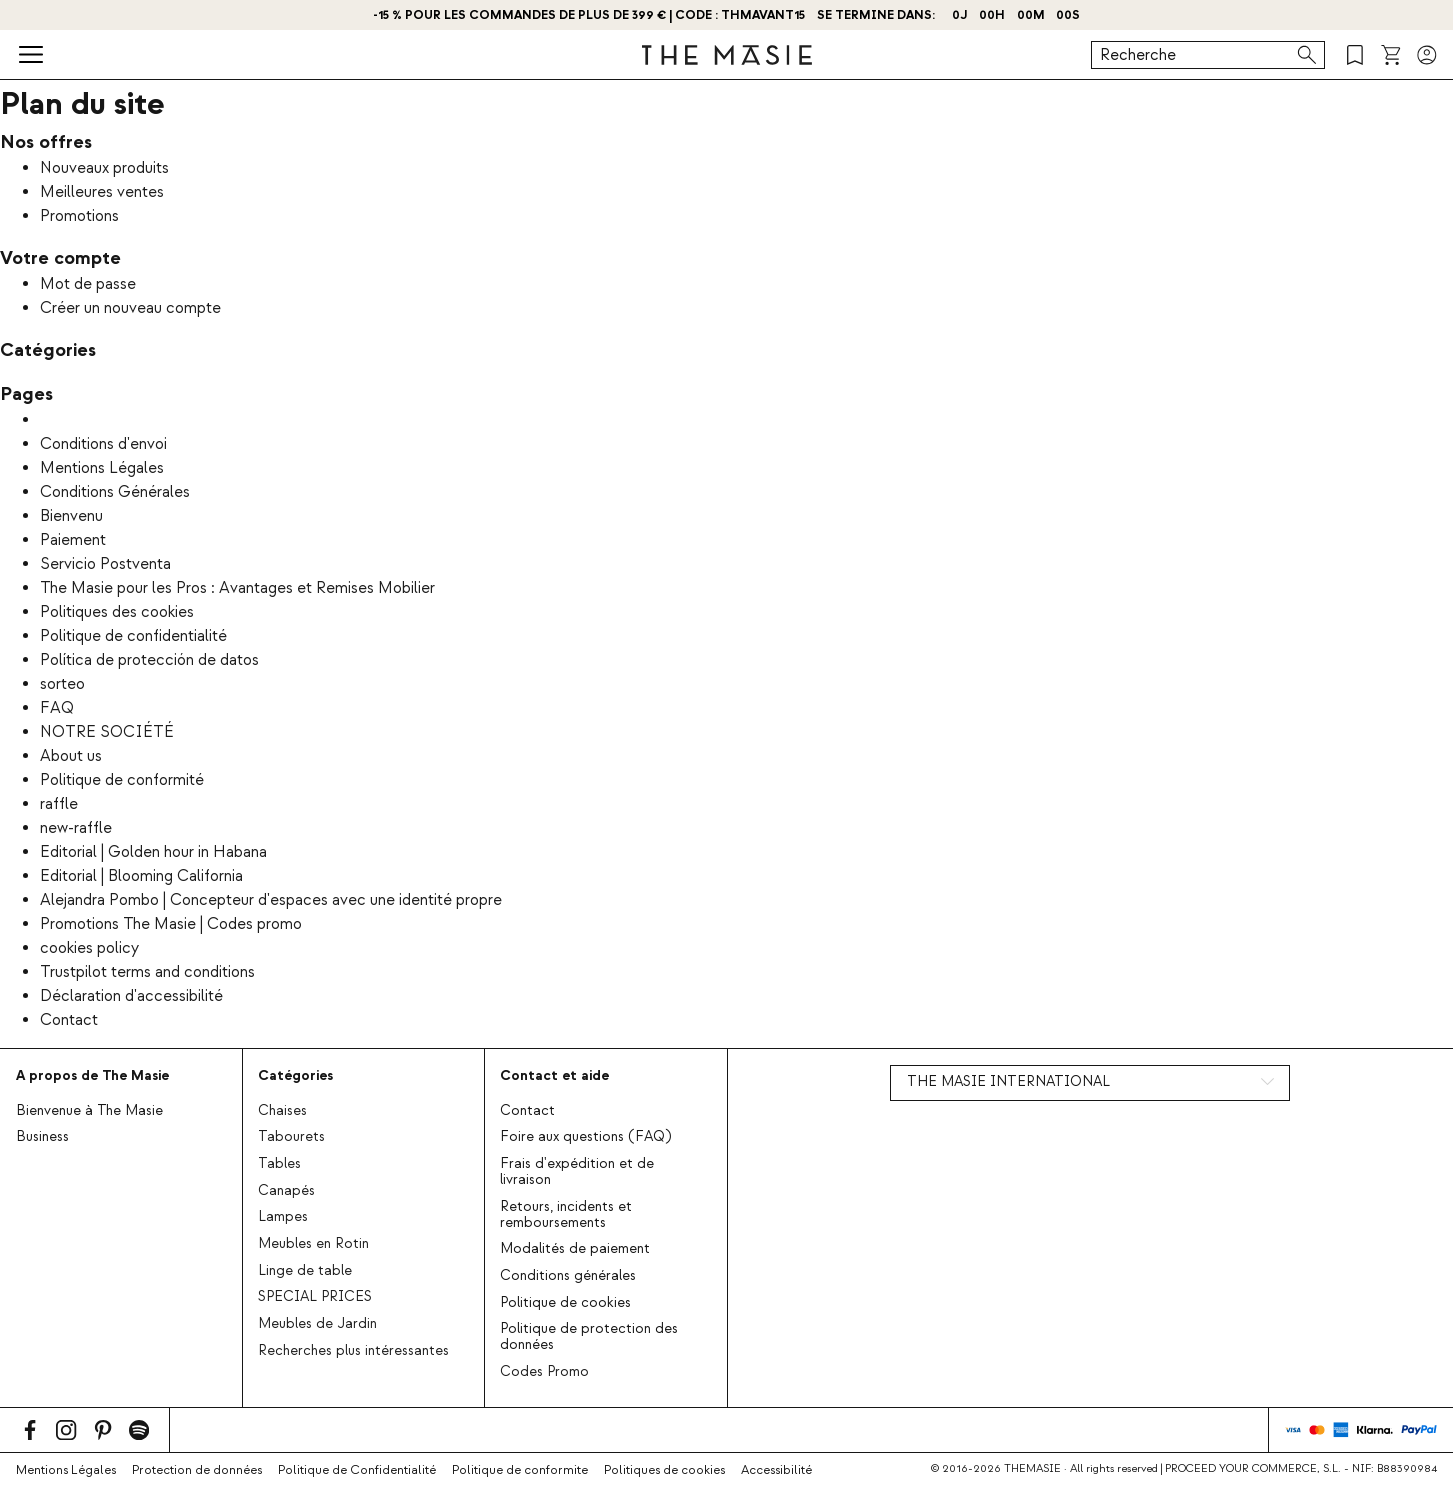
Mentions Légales (102, 468)
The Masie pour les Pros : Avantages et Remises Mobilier (237, 588)
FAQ (57, 708)
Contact (69, 1020)
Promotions (79, 216)
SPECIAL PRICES (315, 1297)
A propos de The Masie (92, 1075)
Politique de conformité (122, 780)
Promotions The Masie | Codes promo (171, 924)
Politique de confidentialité (133, 636)
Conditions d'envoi (103, 444)
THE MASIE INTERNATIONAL (1008, 1082)
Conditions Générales (115, 492)
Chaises (282, 1111)
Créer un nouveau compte (130, 308)
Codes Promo (544, 1372)
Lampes (283, 1217)
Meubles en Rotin (313, 1244)
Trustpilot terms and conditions (147, 972)
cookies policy (89, 948)
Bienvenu (71, 516)
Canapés (286, 1191)
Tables (279, 1164)
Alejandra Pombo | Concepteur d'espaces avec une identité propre (271, 900)
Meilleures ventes (102, 192)
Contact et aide (554, 1075)
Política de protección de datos (149, 660)
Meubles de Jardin (317, 1324)
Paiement (73, 540)
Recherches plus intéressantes (353, 1351)
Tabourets (291, 1137)
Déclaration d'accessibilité (131, 996)
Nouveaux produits (104, 168)
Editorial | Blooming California (141, 876)
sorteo (62, 684)
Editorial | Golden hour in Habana (153, 852)
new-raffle (76, 828)
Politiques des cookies (117, 612)
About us (71, 756)
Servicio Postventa (105, 564)
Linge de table (305, 1271)
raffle (59, 804)
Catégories (295, 1075)
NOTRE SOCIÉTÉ (107, 732)
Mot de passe (88, 284)
